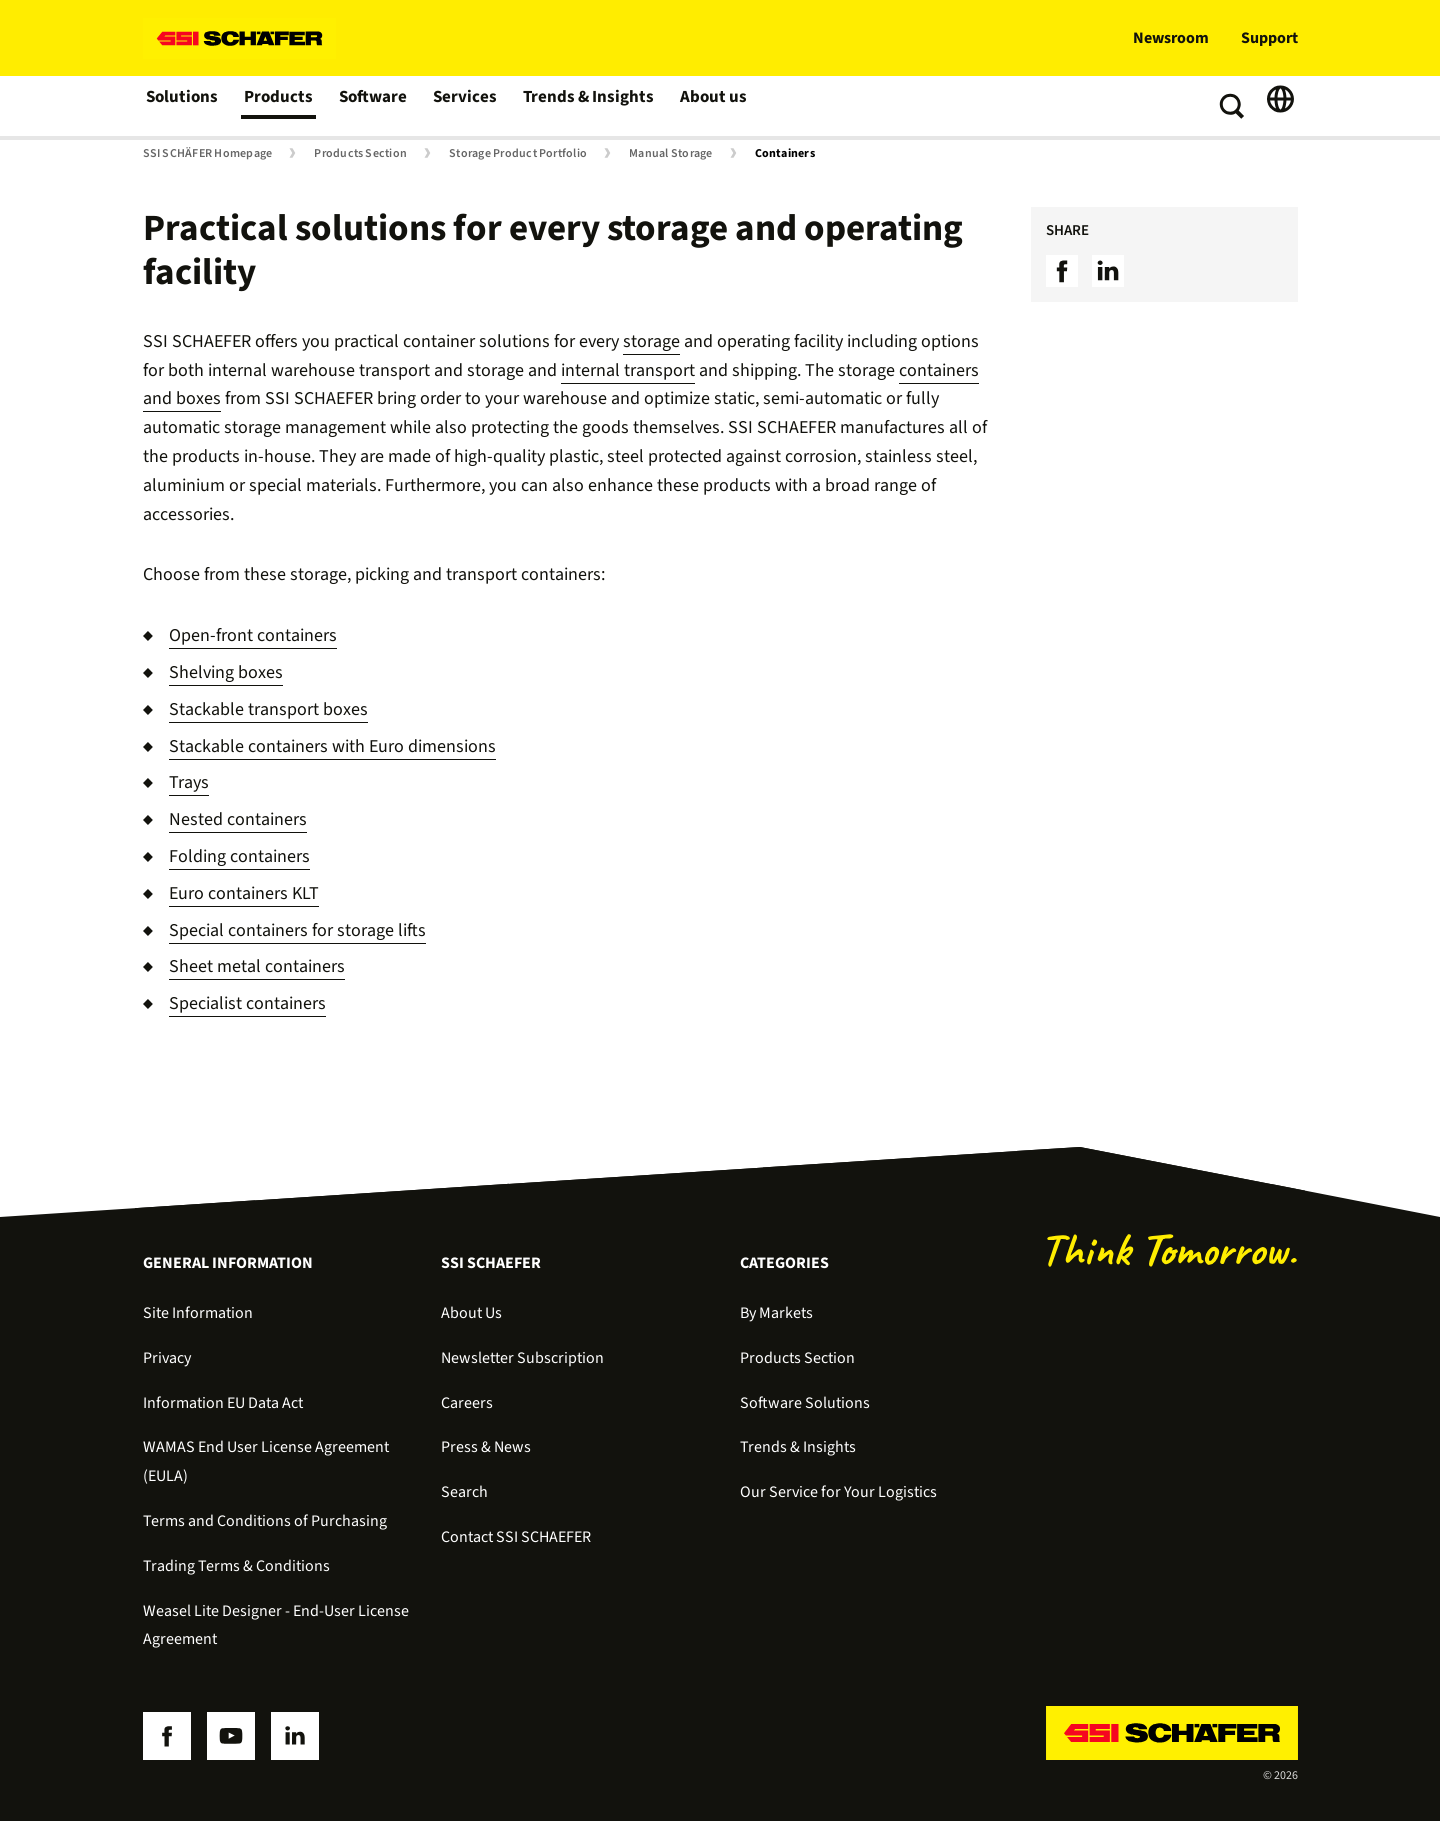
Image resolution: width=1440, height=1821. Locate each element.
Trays (189, 782)
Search (464, 1492)
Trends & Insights (587, 106)
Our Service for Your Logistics (838, 1492)
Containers (785, 154)
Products (279, 106)
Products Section (360, 154)
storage (651, 341)
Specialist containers (247, 1003)
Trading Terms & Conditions (236, 1566)
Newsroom (1171, 38)
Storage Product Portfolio (518, 154)
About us (709, 106)
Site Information (198, 1313)
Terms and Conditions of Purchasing (265, 1521)
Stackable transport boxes (268, 709)
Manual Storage (670, 154)
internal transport (628, 370)
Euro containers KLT (244, 893)
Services (466, 106)
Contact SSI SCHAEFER (516, 1537)
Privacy (167, 1358)
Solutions (182, 106)
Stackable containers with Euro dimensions (332, 746)
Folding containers (239, 856)
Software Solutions (805, 1403)
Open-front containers (253, 635)
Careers (467, 1403)
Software (374, 106)
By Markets (776, 1313)
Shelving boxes (226, 672)
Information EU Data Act (223, 1403)
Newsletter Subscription (522, 1358)
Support (1269, 38)
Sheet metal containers (257, 966)
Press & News (486, 1447)
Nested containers (238, 819)
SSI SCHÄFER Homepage (208, 154)
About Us (471, 1313)
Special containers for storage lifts (297, 930)
